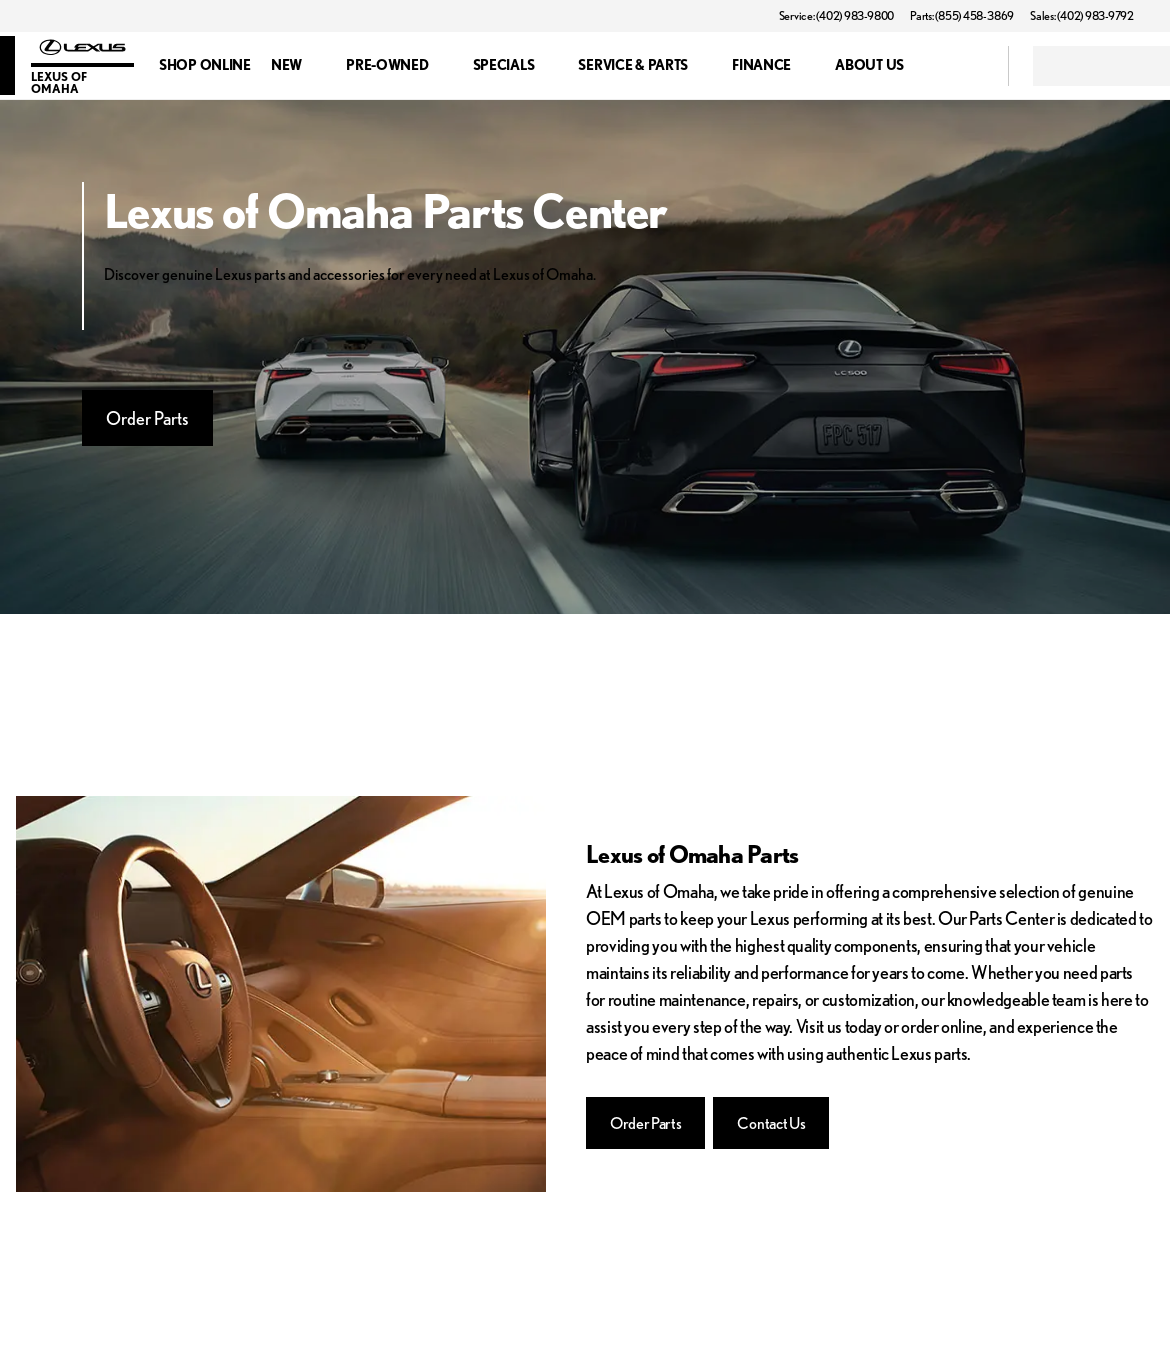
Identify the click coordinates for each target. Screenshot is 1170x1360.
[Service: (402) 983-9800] (836, 16)
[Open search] (968, 66)
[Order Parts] (645, 1123)
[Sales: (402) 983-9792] (1082, 16)
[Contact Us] (771, 1123)
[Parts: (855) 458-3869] (962, 16)
